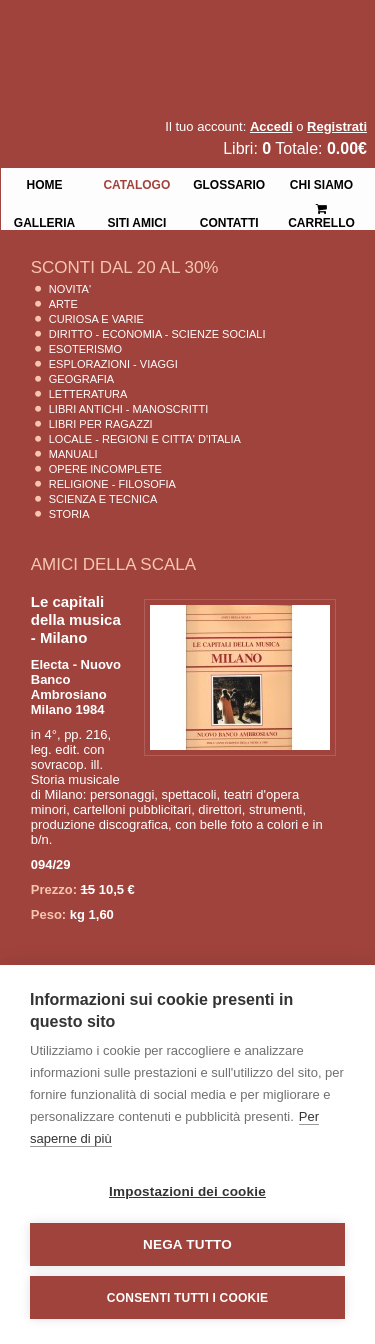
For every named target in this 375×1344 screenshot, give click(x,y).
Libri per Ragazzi (101, 424)
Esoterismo (85, 349)
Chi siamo (321, 183)
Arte (63, 304)
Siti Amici (136, 221)
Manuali (73, 454)
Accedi (271, 126)
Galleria (44, 221)
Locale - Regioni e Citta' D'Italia (145, 439)
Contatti (229, 221)
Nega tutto (187, 1244)
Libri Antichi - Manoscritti (129, 409)
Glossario (229, 183)
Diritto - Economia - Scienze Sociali (157, 334)
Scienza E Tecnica (103, 499)
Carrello (321, 207)
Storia (69, 514)
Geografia (81, 379)
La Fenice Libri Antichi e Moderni (175, 30)
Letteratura (88, 394)
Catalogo (136, 183)
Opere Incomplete (105, 469)
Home (44, 183)
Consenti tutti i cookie (187, 1298)
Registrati (337, 126)
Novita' (70, 289)
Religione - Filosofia (112, 484)
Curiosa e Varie (96, 319)
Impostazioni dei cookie (187, 1191)
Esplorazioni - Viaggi (113, 364)
